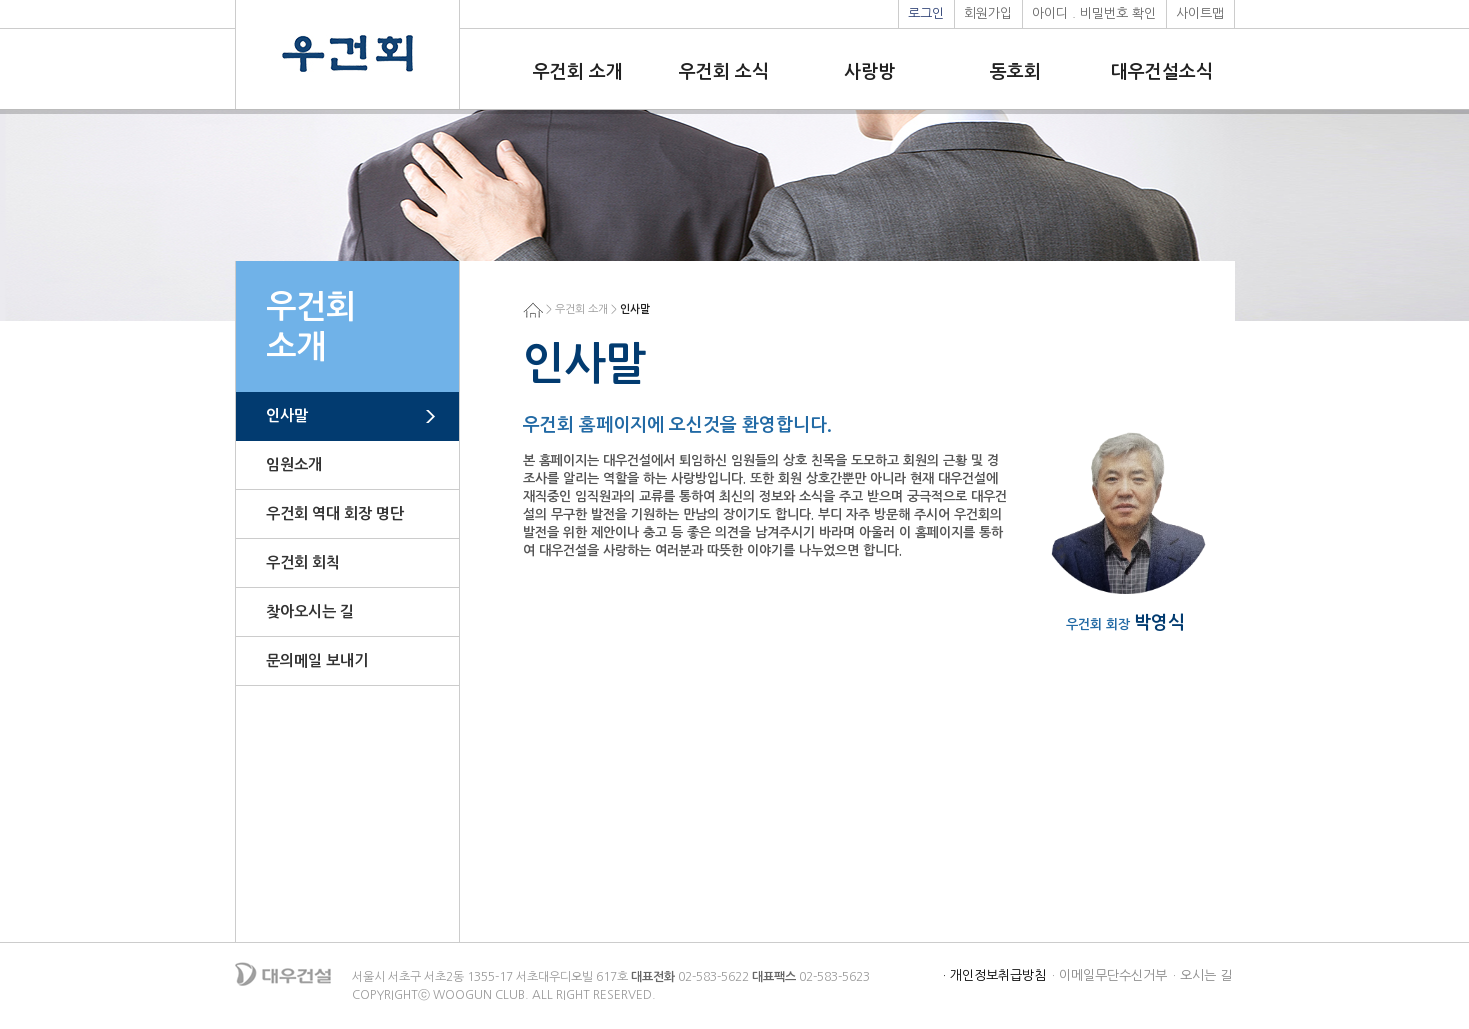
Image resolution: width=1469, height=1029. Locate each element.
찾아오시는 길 (310, 611)
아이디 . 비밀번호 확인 (1094, 13)
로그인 (926, 13)
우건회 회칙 (303, 562)
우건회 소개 (578, 72)
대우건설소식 (1162, 72)
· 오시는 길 (1202, 975)
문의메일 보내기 (317, 660)
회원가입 (988, 13)
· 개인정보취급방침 (994, 975)
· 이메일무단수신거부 (1109, 975)
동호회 (1015, 72)
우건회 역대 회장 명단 (335, 513)
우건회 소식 (724, 72)
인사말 (287, 415)
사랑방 (869, 72)
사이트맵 (1200, 13)
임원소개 (294, 464)
